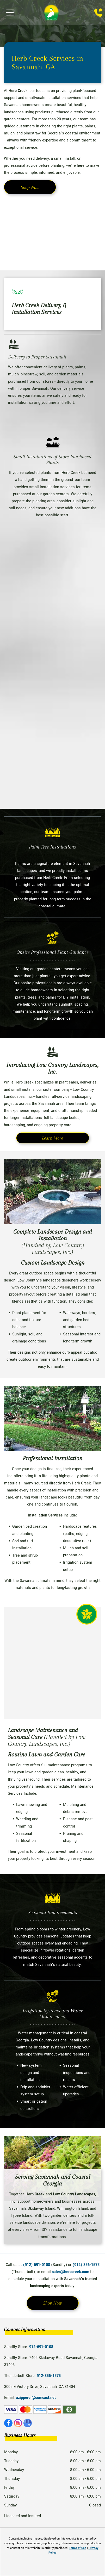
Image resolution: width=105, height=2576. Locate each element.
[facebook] (8, 2424)
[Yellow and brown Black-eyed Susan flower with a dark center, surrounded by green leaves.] (52, 765)
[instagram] (18, 2424)
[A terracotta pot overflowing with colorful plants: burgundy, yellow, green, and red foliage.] (52, 230)
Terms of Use (77, 2548)
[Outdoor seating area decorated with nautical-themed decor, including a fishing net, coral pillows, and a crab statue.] (52, 1663)
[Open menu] (10, 12)
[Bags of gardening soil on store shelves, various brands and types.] (52, 697)
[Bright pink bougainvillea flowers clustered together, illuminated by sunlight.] (52, 562)
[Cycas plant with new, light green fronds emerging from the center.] (52, 630)
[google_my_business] (27, 2424)
